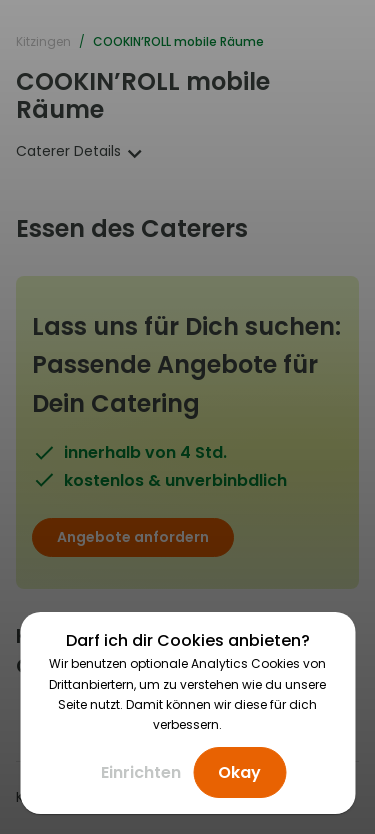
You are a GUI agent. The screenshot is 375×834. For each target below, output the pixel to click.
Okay (239, 772)
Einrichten (141, 772)
